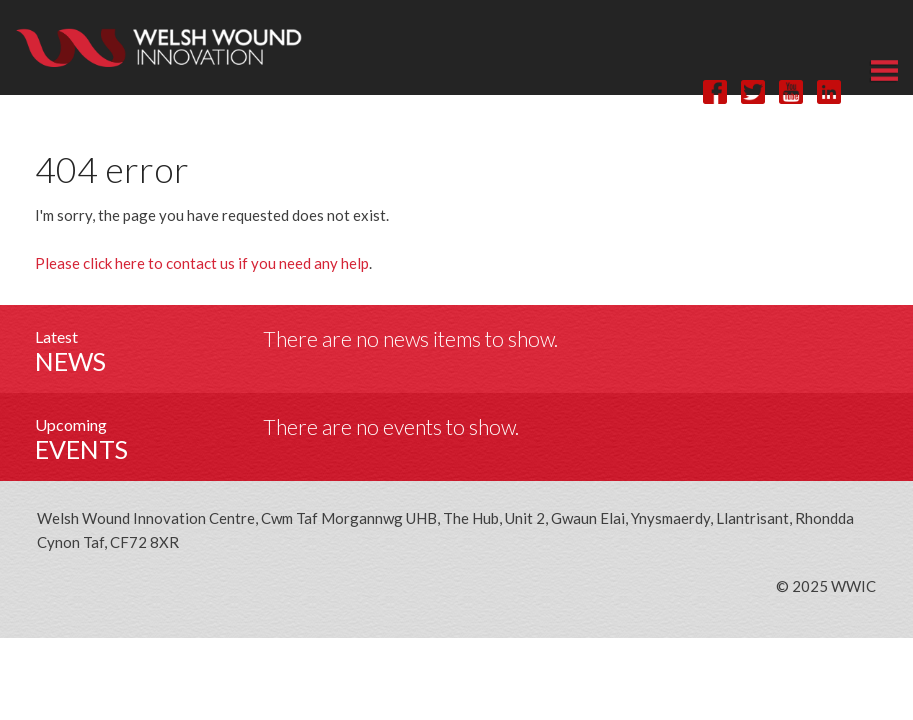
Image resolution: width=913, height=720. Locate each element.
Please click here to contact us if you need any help (202, 263)
